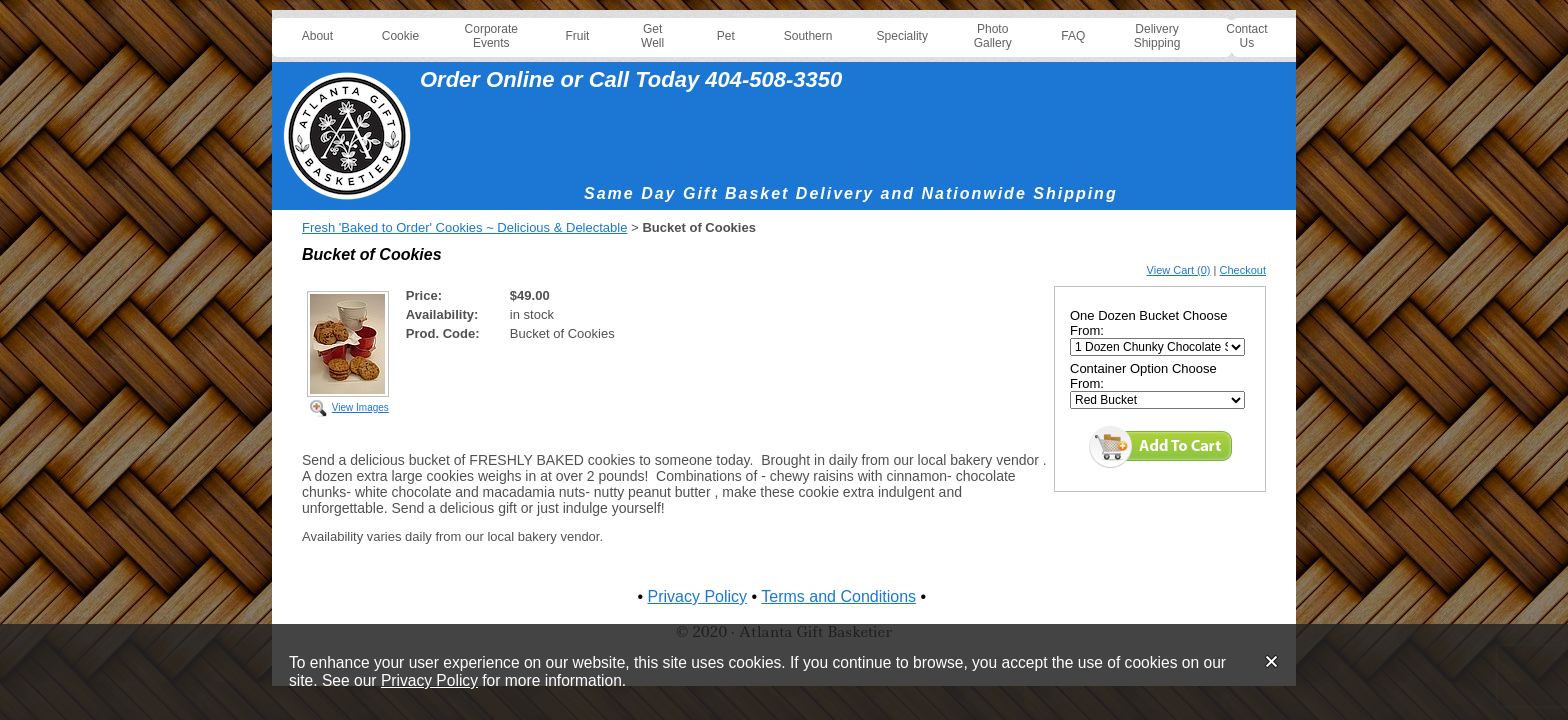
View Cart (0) (1179, 270)
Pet (726, 36)
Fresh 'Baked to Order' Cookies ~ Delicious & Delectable (464, 227)
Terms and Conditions (838, 596)
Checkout (1243, 270)
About (317, 36)
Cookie (400, 36)
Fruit (577, 36)
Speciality (902, 36)
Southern (808, 36)
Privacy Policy (429, 680)
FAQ (1073, 36)
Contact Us (1246, 36)
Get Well (652, 36)
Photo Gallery (993, 36)
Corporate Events (491, 36)
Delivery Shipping (1157, 36)
